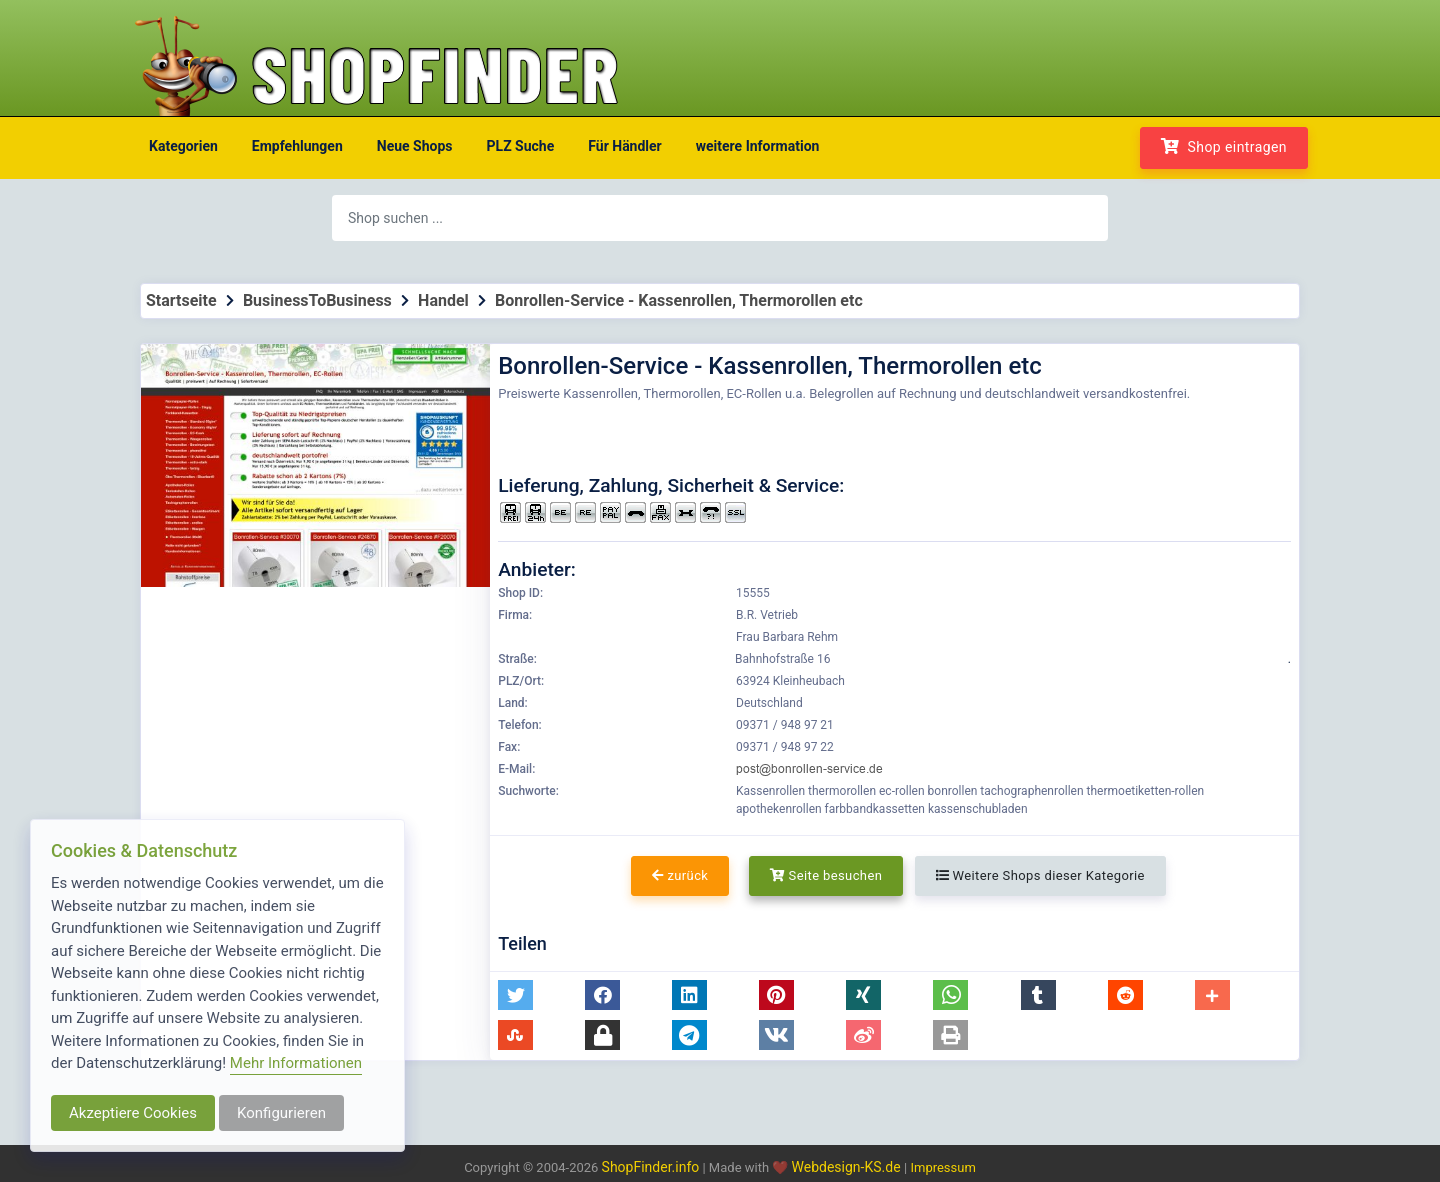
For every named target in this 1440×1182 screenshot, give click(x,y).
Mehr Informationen (296, 1063)
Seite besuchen (826, 875)
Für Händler (624, 146)
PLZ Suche (521, 146)
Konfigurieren (281, 1113)
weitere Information (758, 146)
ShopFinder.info (651, 1167)
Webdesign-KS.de (848, 1167)
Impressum (942, 1167)
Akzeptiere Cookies (133, 1113)
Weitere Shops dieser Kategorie (1040, 875)
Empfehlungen (297, 146)
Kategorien (183, 146)
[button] (515, 995)
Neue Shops (415, 146)
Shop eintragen (1224, 146)
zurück (680, 875)
